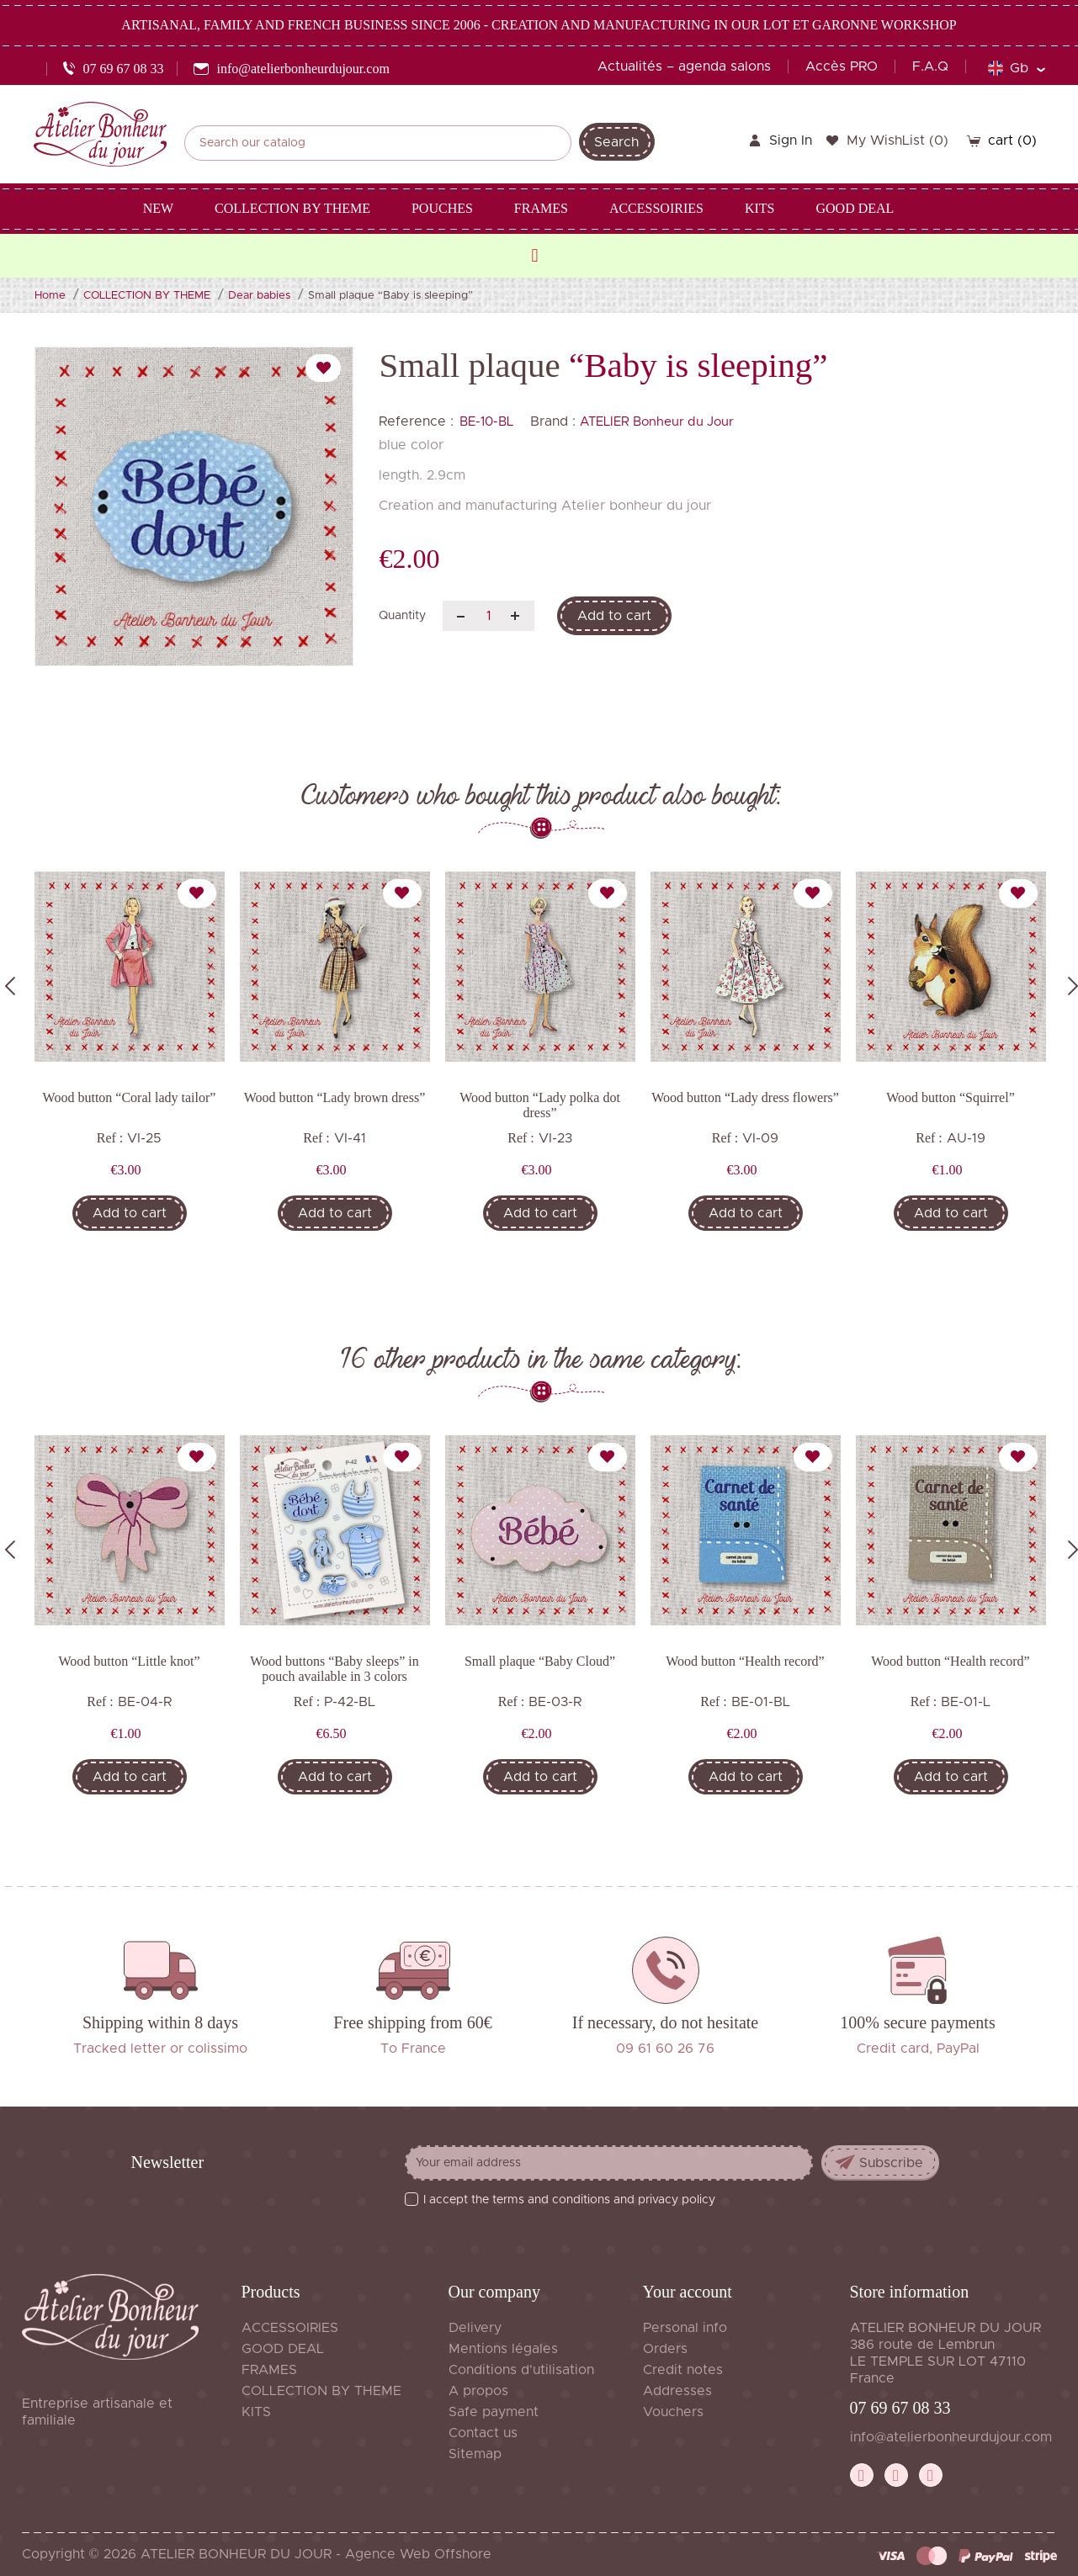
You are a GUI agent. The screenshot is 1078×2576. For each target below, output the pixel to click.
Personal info (685, 2328)
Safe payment (494, 2412)
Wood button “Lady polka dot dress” (539, 1105)
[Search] (377, 143)
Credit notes (683, 2370)
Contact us (483, 2433)
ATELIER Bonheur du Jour (657, 422)
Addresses (677, 2391)
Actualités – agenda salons (684, 66)
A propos (478, 2391)
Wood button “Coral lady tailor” (129, 1097)
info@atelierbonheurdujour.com (951, 2437)
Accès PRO (841, 66)
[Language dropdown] (1016, 68)
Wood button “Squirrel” (950, 1097)
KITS (256, 2412)
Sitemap (475, 2454)
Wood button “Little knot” (128, 1661)
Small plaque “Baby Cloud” (540, 1661)
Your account (687, 2291)
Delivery (475, 2328)
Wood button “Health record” (745, 1661)
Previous (10, 986)
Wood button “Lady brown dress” (335, 1097)
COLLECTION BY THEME (321, 2391)
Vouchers (673, 2412)
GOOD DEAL (283, 2349)
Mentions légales (503, 2349)
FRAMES (269, 2370)
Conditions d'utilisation (521, 2370)
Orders (665, 2349)
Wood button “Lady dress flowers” (745, 1097)
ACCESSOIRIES (290, 2328)
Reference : (416, 421)
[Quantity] (488, 616)
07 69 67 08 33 (900, 2407)
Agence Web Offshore (418, 2554)
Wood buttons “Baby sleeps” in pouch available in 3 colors (334, 1668)
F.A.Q (930, 66)
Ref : (110, 1138)
